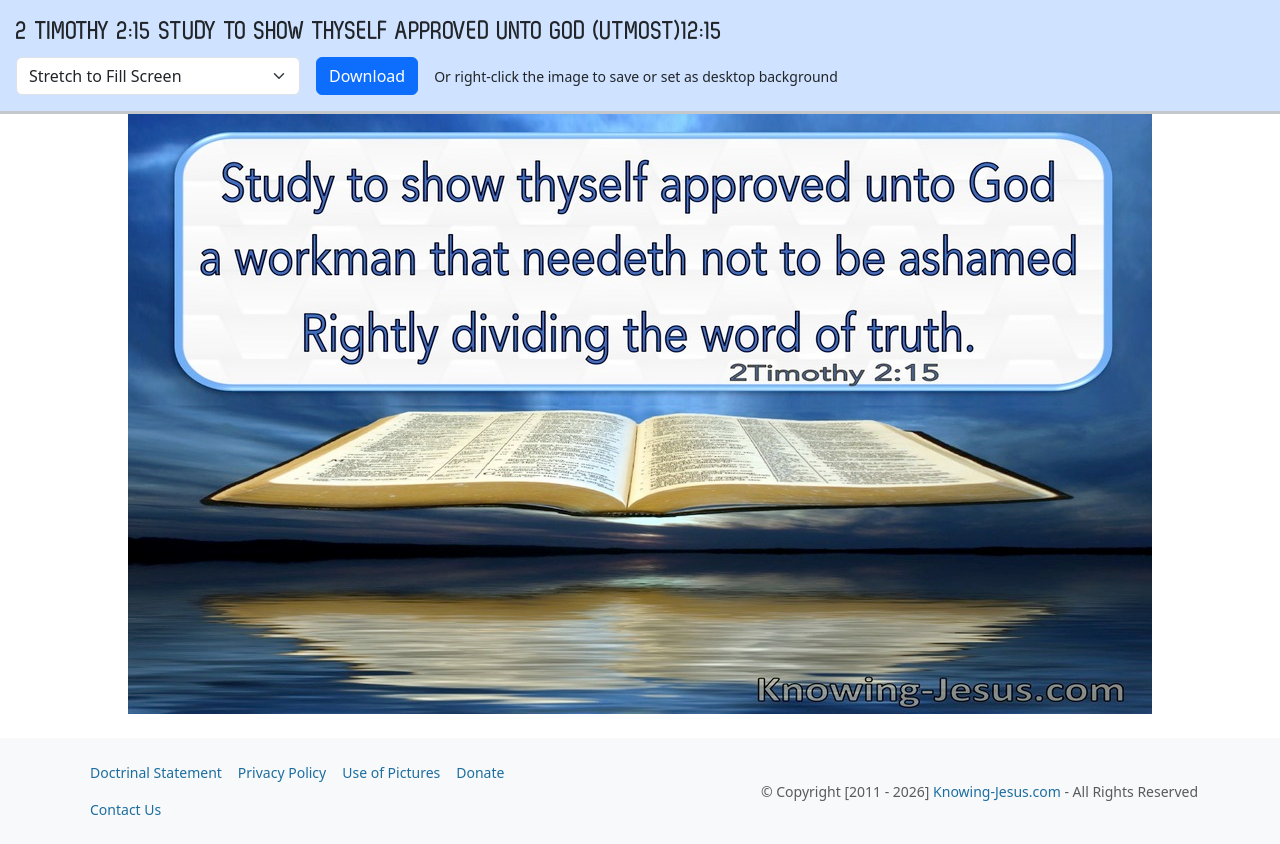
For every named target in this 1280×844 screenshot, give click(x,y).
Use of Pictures (391, 772)
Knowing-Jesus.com (997, 791)
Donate (480, 772)
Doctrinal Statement (156, 772)
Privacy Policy (282, 772)
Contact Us (125, 809)
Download (367, 76)
